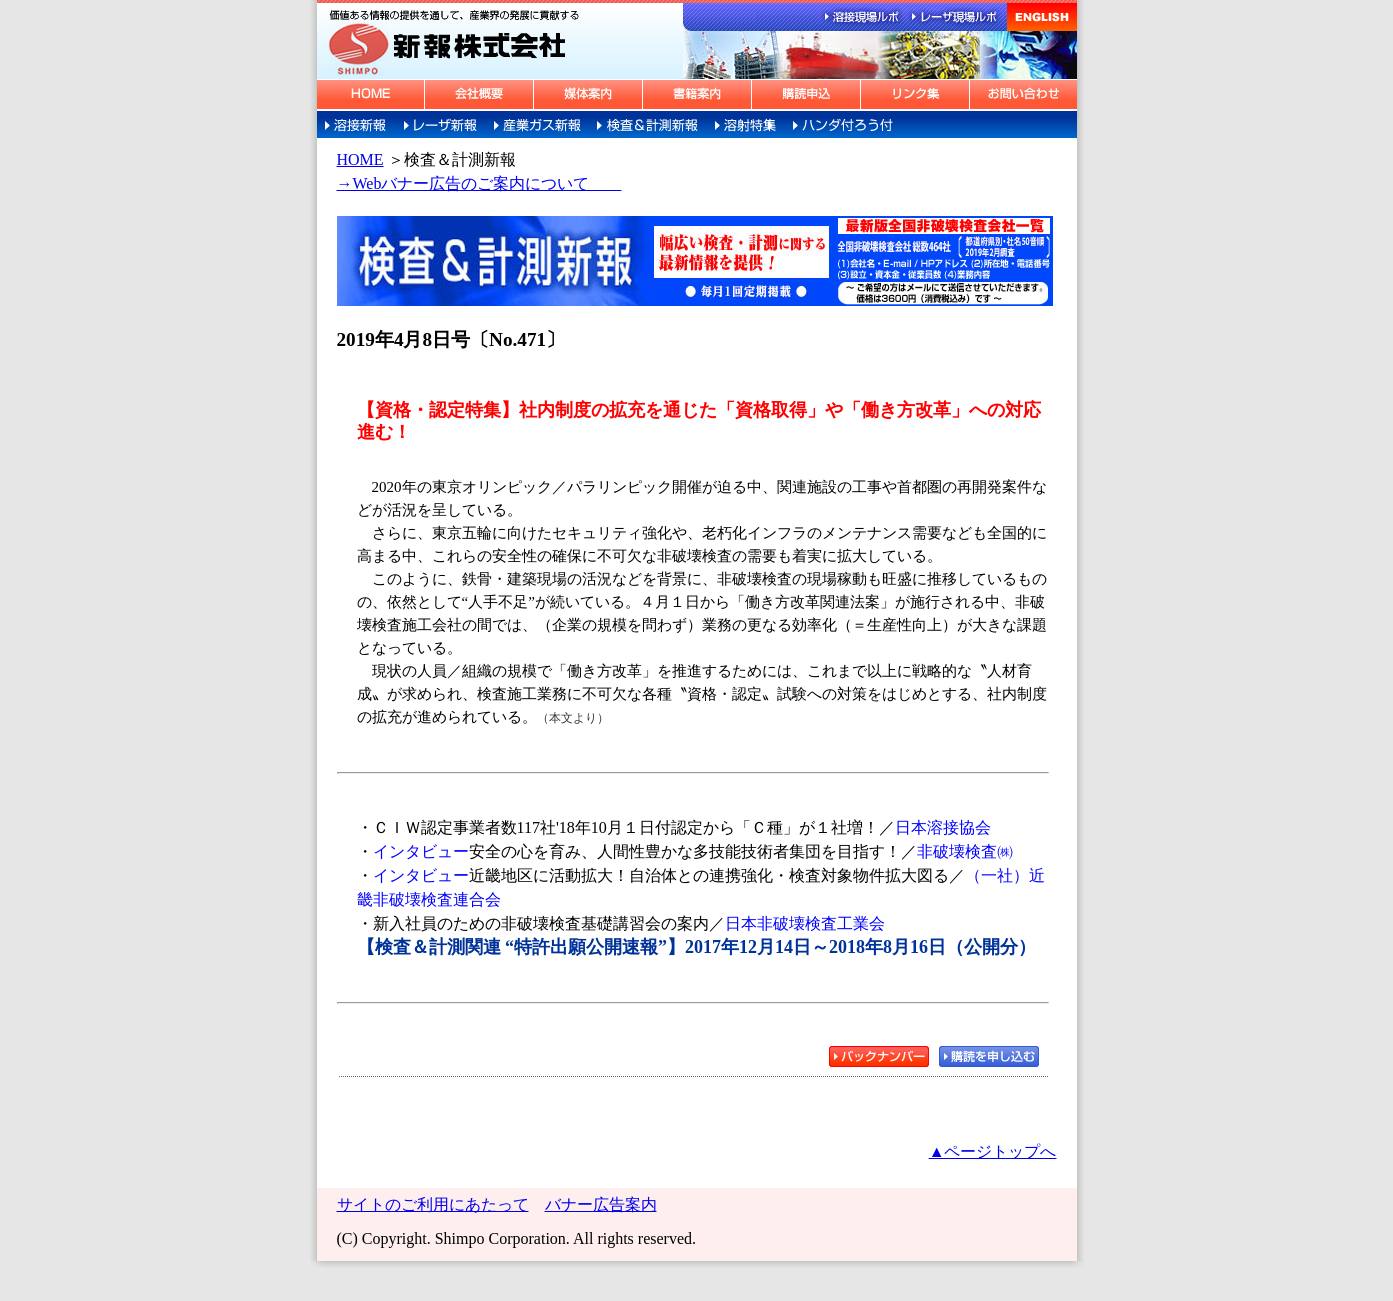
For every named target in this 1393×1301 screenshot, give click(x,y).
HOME (360, 159)
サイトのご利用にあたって (433, 1204)
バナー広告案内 (601, 1204)
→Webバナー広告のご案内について (479, 183)
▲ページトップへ (993, 1151)
